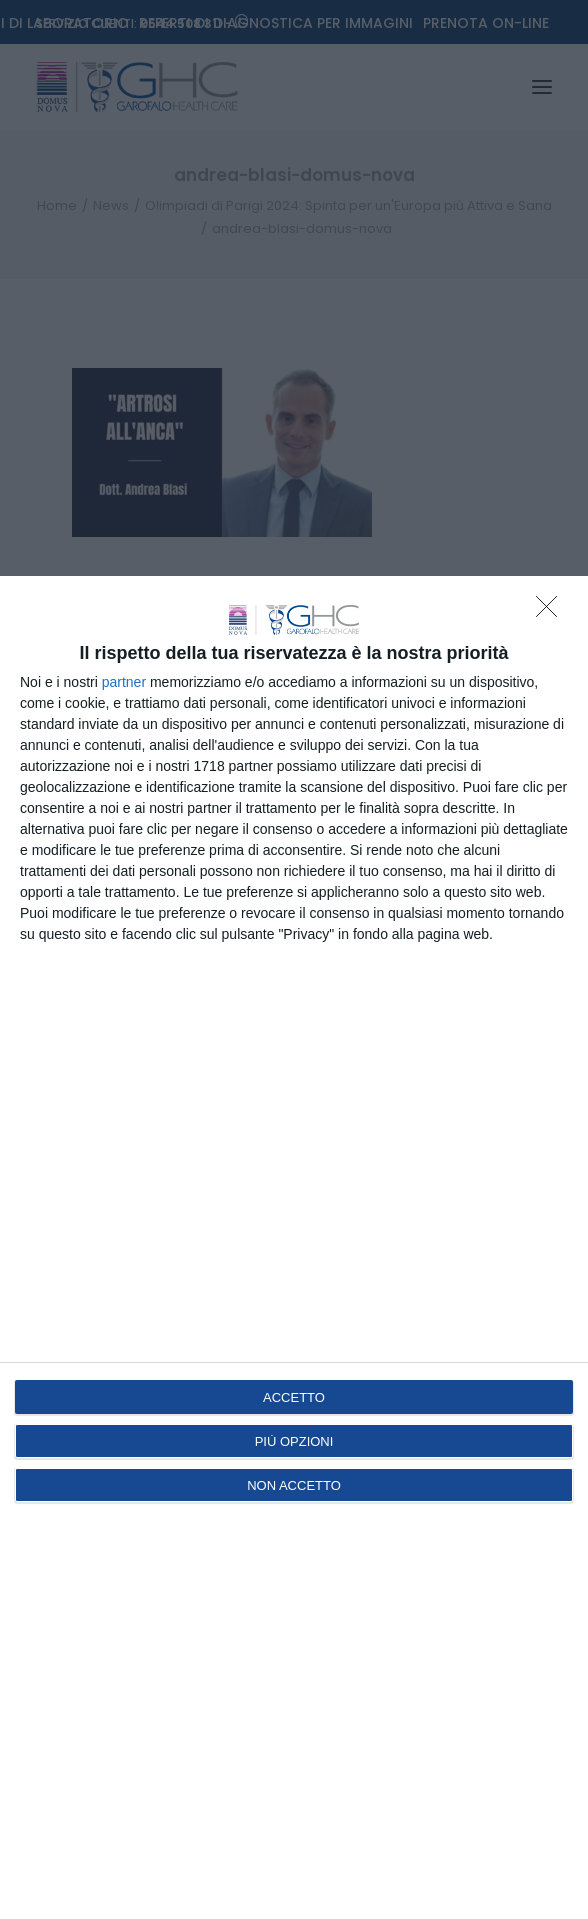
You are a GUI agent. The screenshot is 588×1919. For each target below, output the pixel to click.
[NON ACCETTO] (552, 612)
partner (124, 682)
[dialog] (294, 1247)
